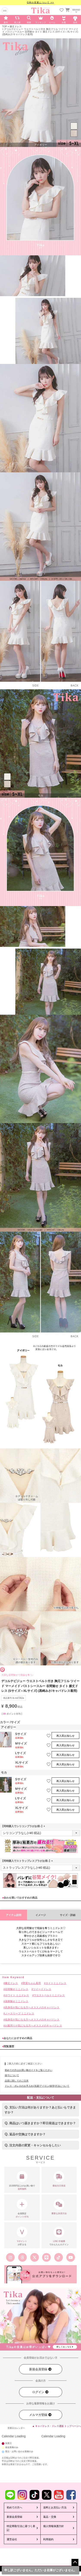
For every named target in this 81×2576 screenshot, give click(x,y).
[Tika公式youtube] (71, 2257)
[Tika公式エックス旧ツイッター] (35, 2257)
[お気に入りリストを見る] (61, 10)
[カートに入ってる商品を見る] (67, 10)
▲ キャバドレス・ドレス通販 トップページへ (56, 2426)
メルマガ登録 (40, 2415)
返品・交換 (49, 2516)
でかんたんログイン (59, 2236)
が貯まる (22, 2236)
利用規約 (48, 2539)
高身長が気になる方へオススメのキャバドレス (32, 2007)
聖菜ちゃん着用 (32, 1983)
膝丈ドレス (16, 26)
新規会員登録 (40, 2369)
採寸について (12, 2075)
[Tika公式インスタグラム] (10, 2257)
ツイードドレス (42, 1989)
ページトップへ (74, 2562)
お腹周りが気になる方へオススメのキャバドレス (33, 2025)
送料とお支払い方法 (55, 2507)
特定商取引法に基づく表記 (21, 2528)
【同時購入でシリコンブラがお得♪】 (23, 1826)
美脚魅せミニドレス (16, 2001)
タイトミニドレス (56, 1983)
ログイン (40, 2392)
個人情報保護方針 (53, 2526)
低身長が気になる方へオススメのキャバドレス (32, 2019)
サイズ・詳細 (67, 1915)
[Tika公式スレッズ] (22, 2257)
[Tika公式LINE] (46, 2257)
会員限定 (22, 2208)
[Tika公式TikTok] (58, 2257)
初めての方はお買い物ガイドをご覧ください (28, 2070)
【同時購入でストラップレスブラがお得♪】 (27, 1860)
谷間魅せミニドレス (16, 1989)
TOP (4, 26)
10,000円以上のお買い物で (22, 2181)
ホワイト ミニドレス (17, 1995)
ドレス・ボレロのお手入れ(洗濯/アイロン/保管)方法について (37, 2086)
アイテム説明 (13, 1915)
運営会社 (12, 2539)
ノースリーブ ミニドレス (19, 2013)
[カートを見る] (67, 9)
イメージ (40, 1915)
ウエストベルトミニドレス (49, 1995)
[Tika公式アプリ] (40, 2274)
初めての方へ (14, 2507)
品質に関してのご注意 (17, 2080)
